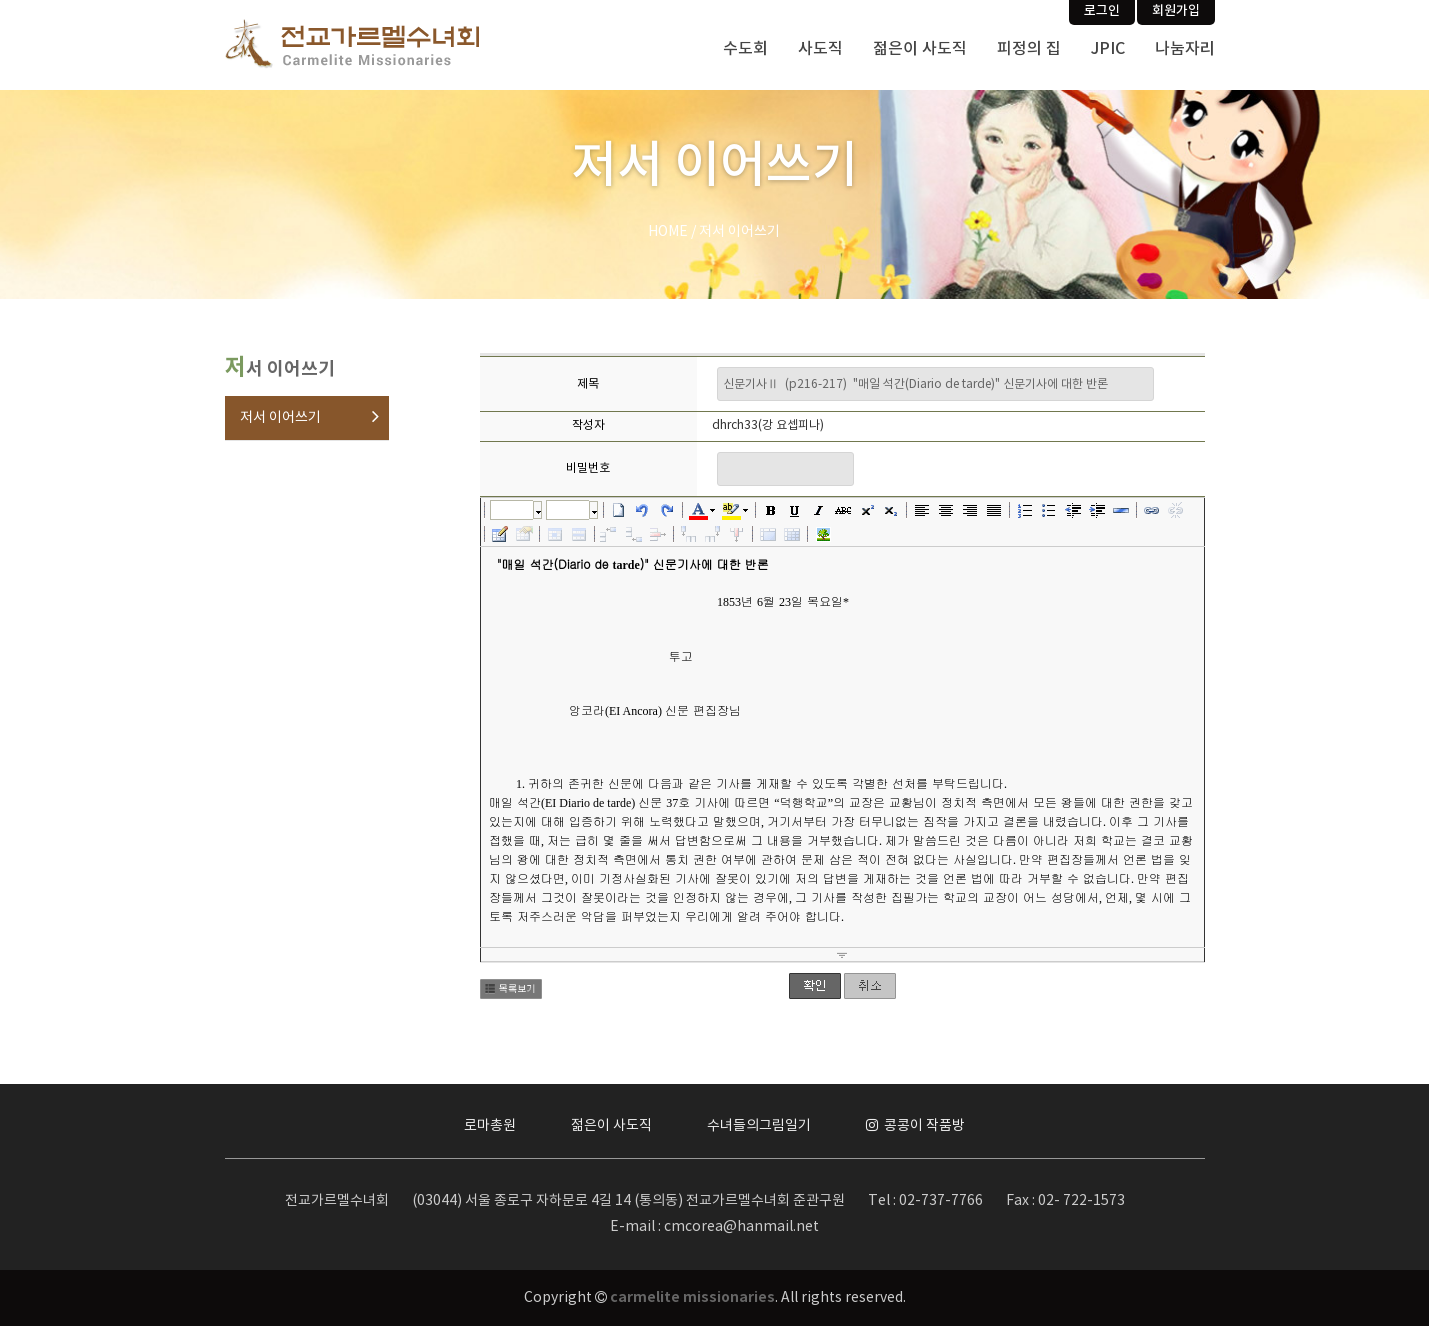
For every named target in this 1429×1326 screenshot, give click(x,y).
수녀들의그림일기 (759, 1126)
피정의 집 (1029, 49)
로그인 (1102, 11)
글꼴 (512, 509)
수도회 (745, 49)
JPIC (1108, 49)
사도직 (820, 49)
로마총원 (490, 1126)
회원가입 (1176, 11)
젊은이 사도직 (920, 49)
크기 (568, 509)
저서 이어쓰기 (280, 418)
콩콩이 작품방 (915, 1126)
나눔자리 (1185, 49)
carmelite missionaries (692, 1297)
